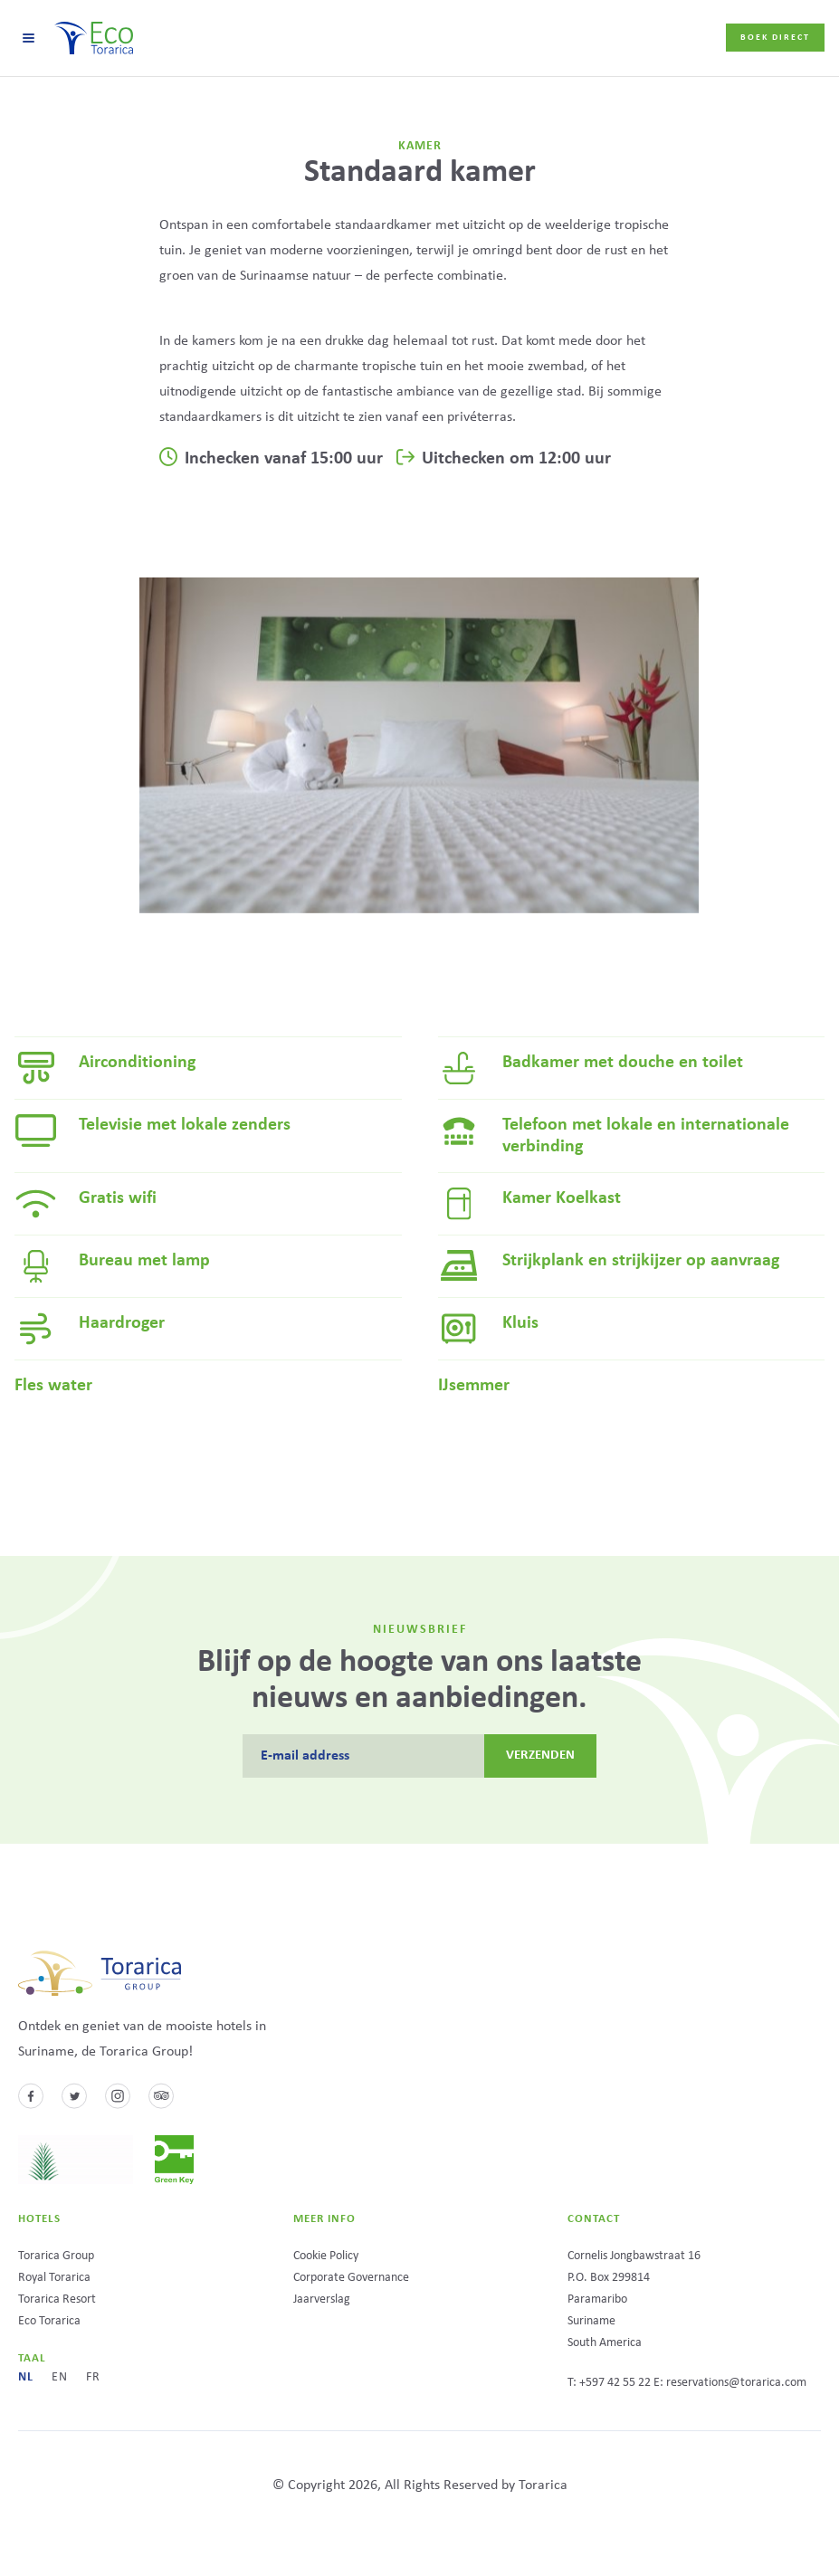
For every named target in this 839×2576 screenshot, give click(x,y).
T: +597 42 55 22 (609, 2383)
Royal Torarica (54, 2278)
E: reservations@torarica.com (729, 2383)
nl (25, 2377)
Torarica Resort (57, 2299)
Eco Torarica (49, 2321)
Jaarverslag (321, 2299)
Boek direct (775, 38)
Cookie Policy (325, 2256)
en (60, 2377)
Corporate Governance (351, 2278)
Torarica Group (56, 2256)
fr (93, 2377)
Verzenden (541, 1755)
